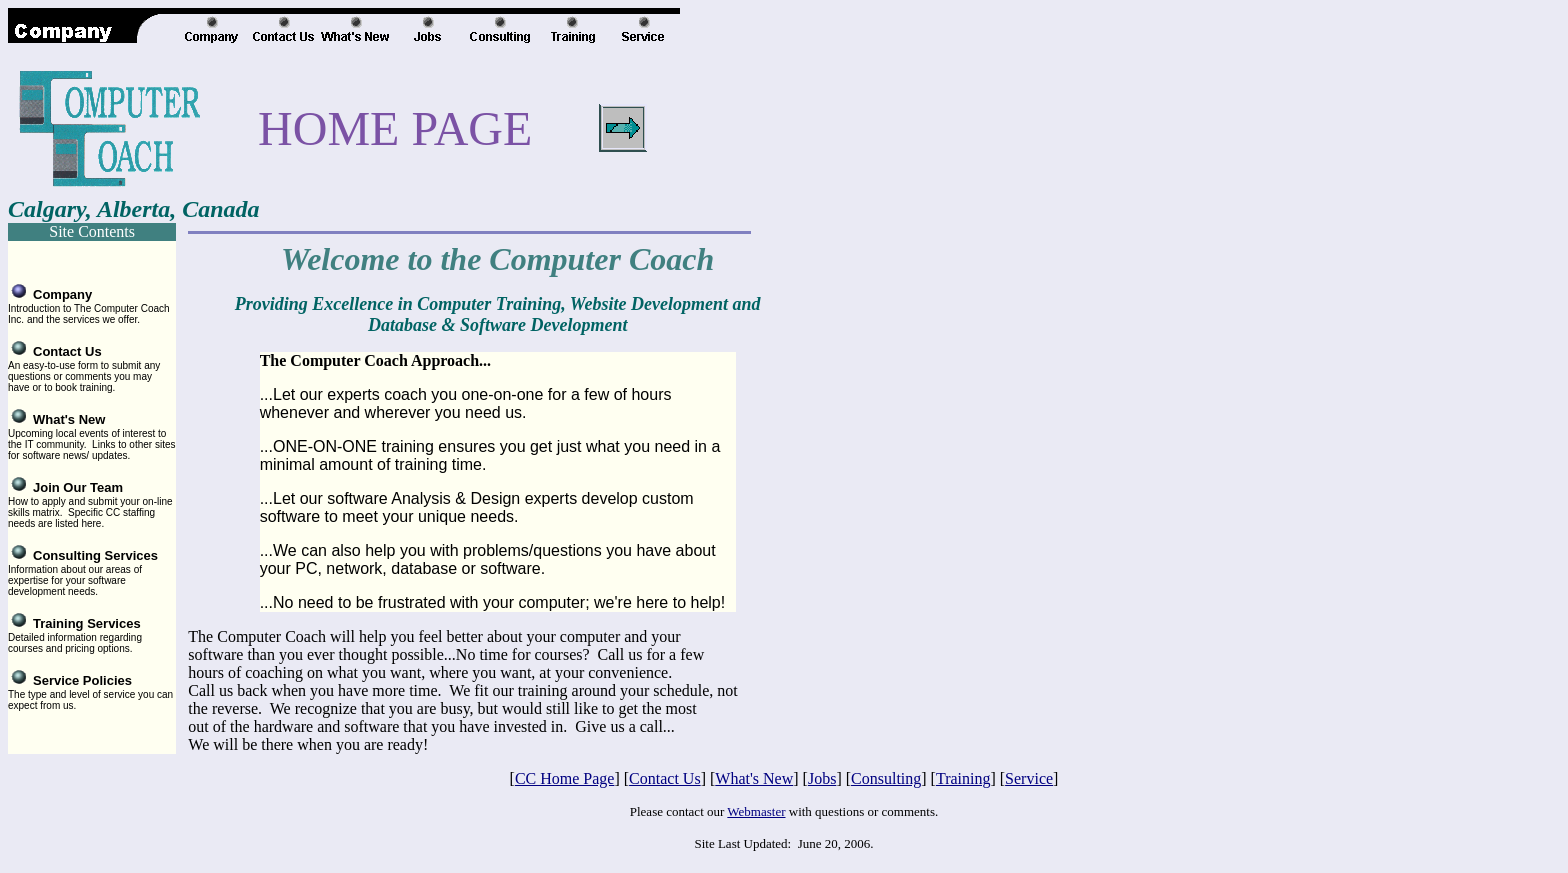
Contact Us (665, 778)
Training (963, 778)
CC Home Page (565, 778)
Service (1029, 778)
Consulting (886, 778)
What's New (754, 778)
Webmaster (756, 811)
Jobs (822, 778)
